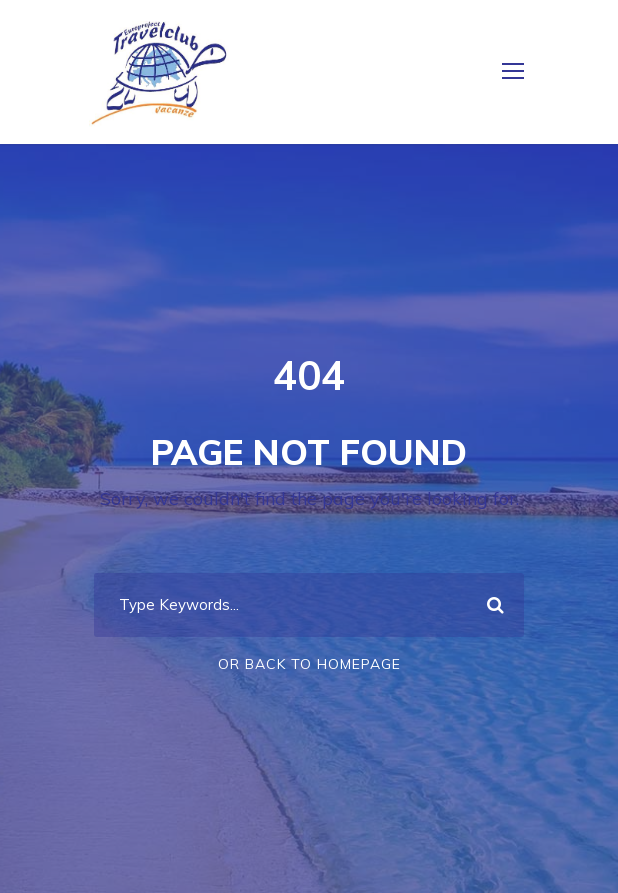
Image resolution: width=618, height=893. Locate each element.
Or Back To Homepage (309, 664)
